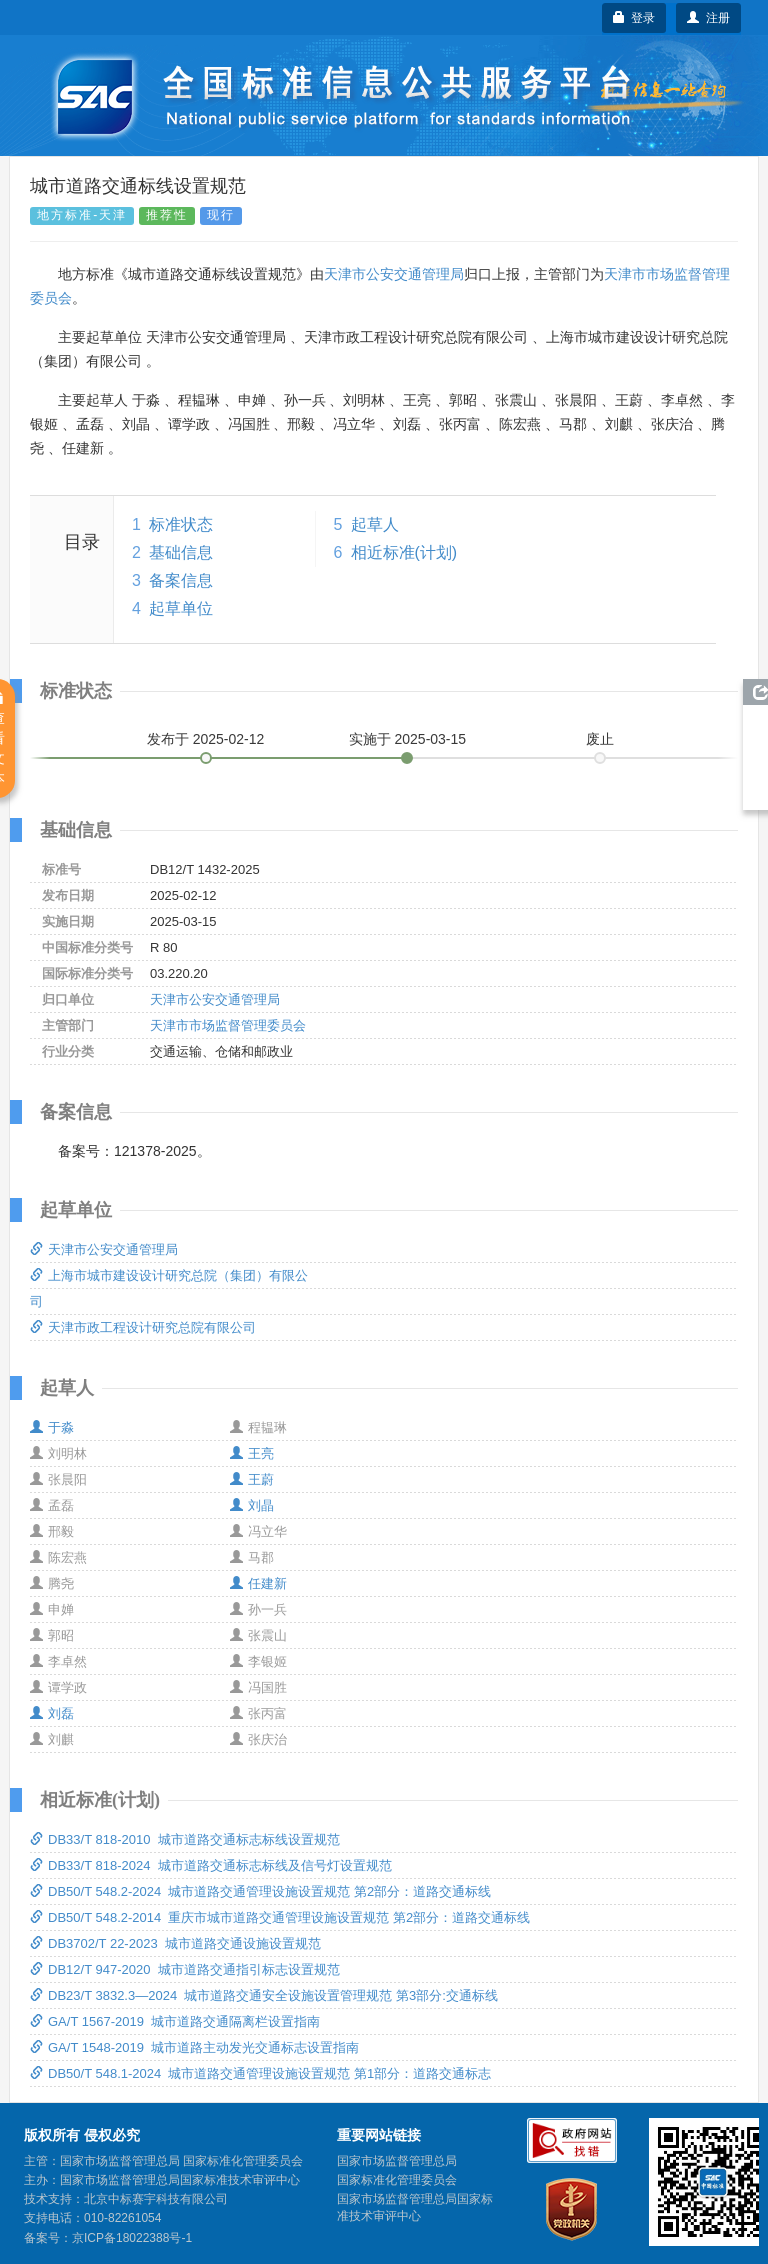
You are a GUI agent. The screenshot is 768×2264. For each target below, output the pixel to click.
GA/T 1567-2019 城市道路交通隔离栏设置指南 (175, 2021)
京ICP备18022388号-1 (132, 2238)
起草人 (375, 524)
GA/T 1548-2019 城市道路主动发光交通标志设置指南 (194, 2047)
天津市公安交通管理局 (394, 274)
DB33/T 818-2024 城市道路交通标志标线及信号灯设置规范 (211, 1865)
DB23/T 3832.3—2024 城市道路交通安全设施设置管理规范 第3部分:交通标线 (264, 1995)
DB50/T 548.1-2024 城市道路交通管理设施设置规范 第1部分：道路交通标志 (260, 2073)
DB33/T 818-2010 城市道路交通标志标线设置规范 (185, 1839)
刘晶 (252, 1505)
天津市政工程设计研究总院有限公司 (143, 1327)
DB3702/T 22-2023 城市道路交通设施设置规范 (175, 1943)
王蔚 (252, 1479)
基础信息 (181, 552)
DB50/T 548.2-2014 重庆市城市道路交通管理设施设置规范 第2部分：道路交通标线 (280, 1917)
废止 (600, 739)
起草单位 (181, 608)
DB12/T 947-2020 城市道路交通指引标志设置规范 (185, 1969)
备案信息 (181, 580)
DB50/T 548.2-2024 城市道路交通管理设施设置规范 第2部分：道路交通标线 (260, 1891)
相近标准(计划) (404, 552)
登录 (634, 18)
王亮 (252, 1453)
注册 (708, 18)
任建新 (258, 1583)
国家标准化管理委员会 (397, 2180)
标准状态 (181, 524)
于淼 (52, 1427)
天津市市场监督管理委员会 (228, 1025)
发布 (206, 739)
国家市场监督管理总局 (397, 2161)
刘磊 (52, 1713)
